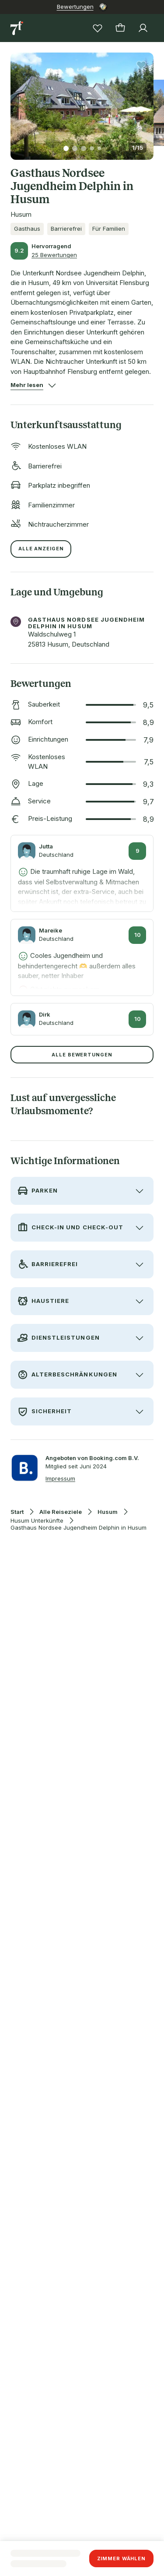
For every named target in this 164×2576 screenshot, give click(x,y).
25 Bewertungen (54, 254)
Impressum (60, 1478)
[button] (82, 101)
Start (17, 1512)
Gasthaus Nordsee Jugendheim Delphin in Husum (78, 1528)
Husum (108, 1512)
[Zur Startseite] (17, 28)
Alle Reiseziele (60, 1512)
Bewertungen (75, 6)
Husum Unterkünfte (36, 1521)
